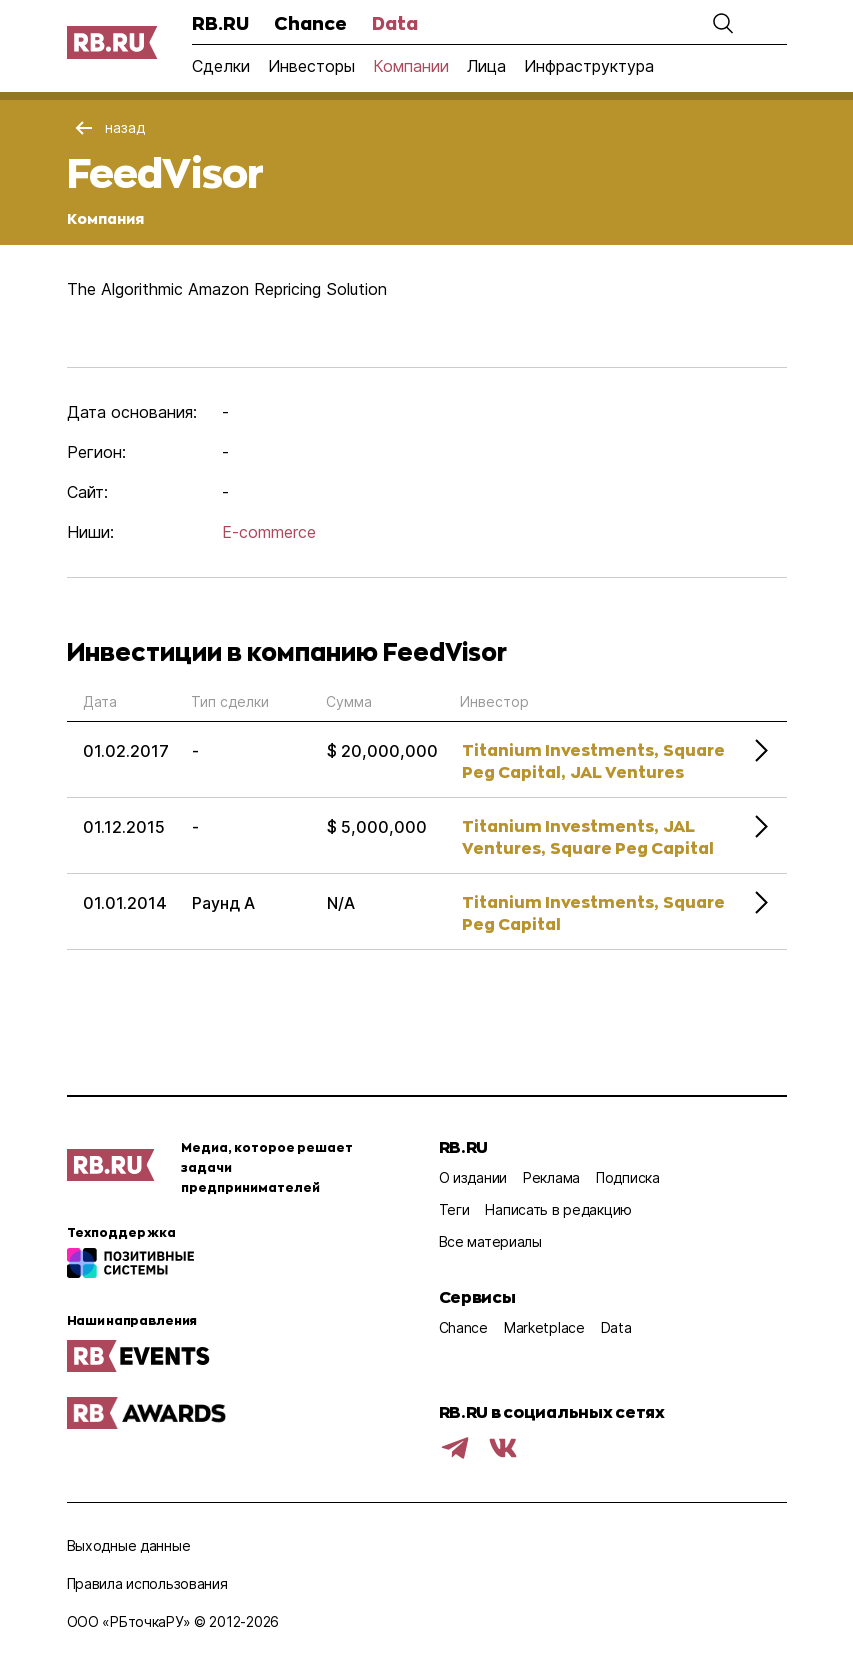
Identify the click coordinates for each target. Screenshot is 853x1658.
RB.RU (220, 23)
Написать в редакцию (558, 1209)
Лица (486, 66)
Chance (310, 23)
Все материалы (490, 1241)
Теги (454, 1209)
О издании (473, 1177)
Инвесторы (311, 66)
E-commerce (269, 532)
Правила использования (147, 1583)
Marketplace (544, 1327)
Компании (411, 66)
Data (395, 23)
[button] (723, 23)
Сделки (221, 66)
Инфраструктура (589, 66)
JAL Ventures (627, 771)
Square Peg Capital (632, 847)
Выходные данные (129, 1545)
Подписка (628, 1177)
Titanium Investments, (560, 749)
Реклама (551, 1177)
